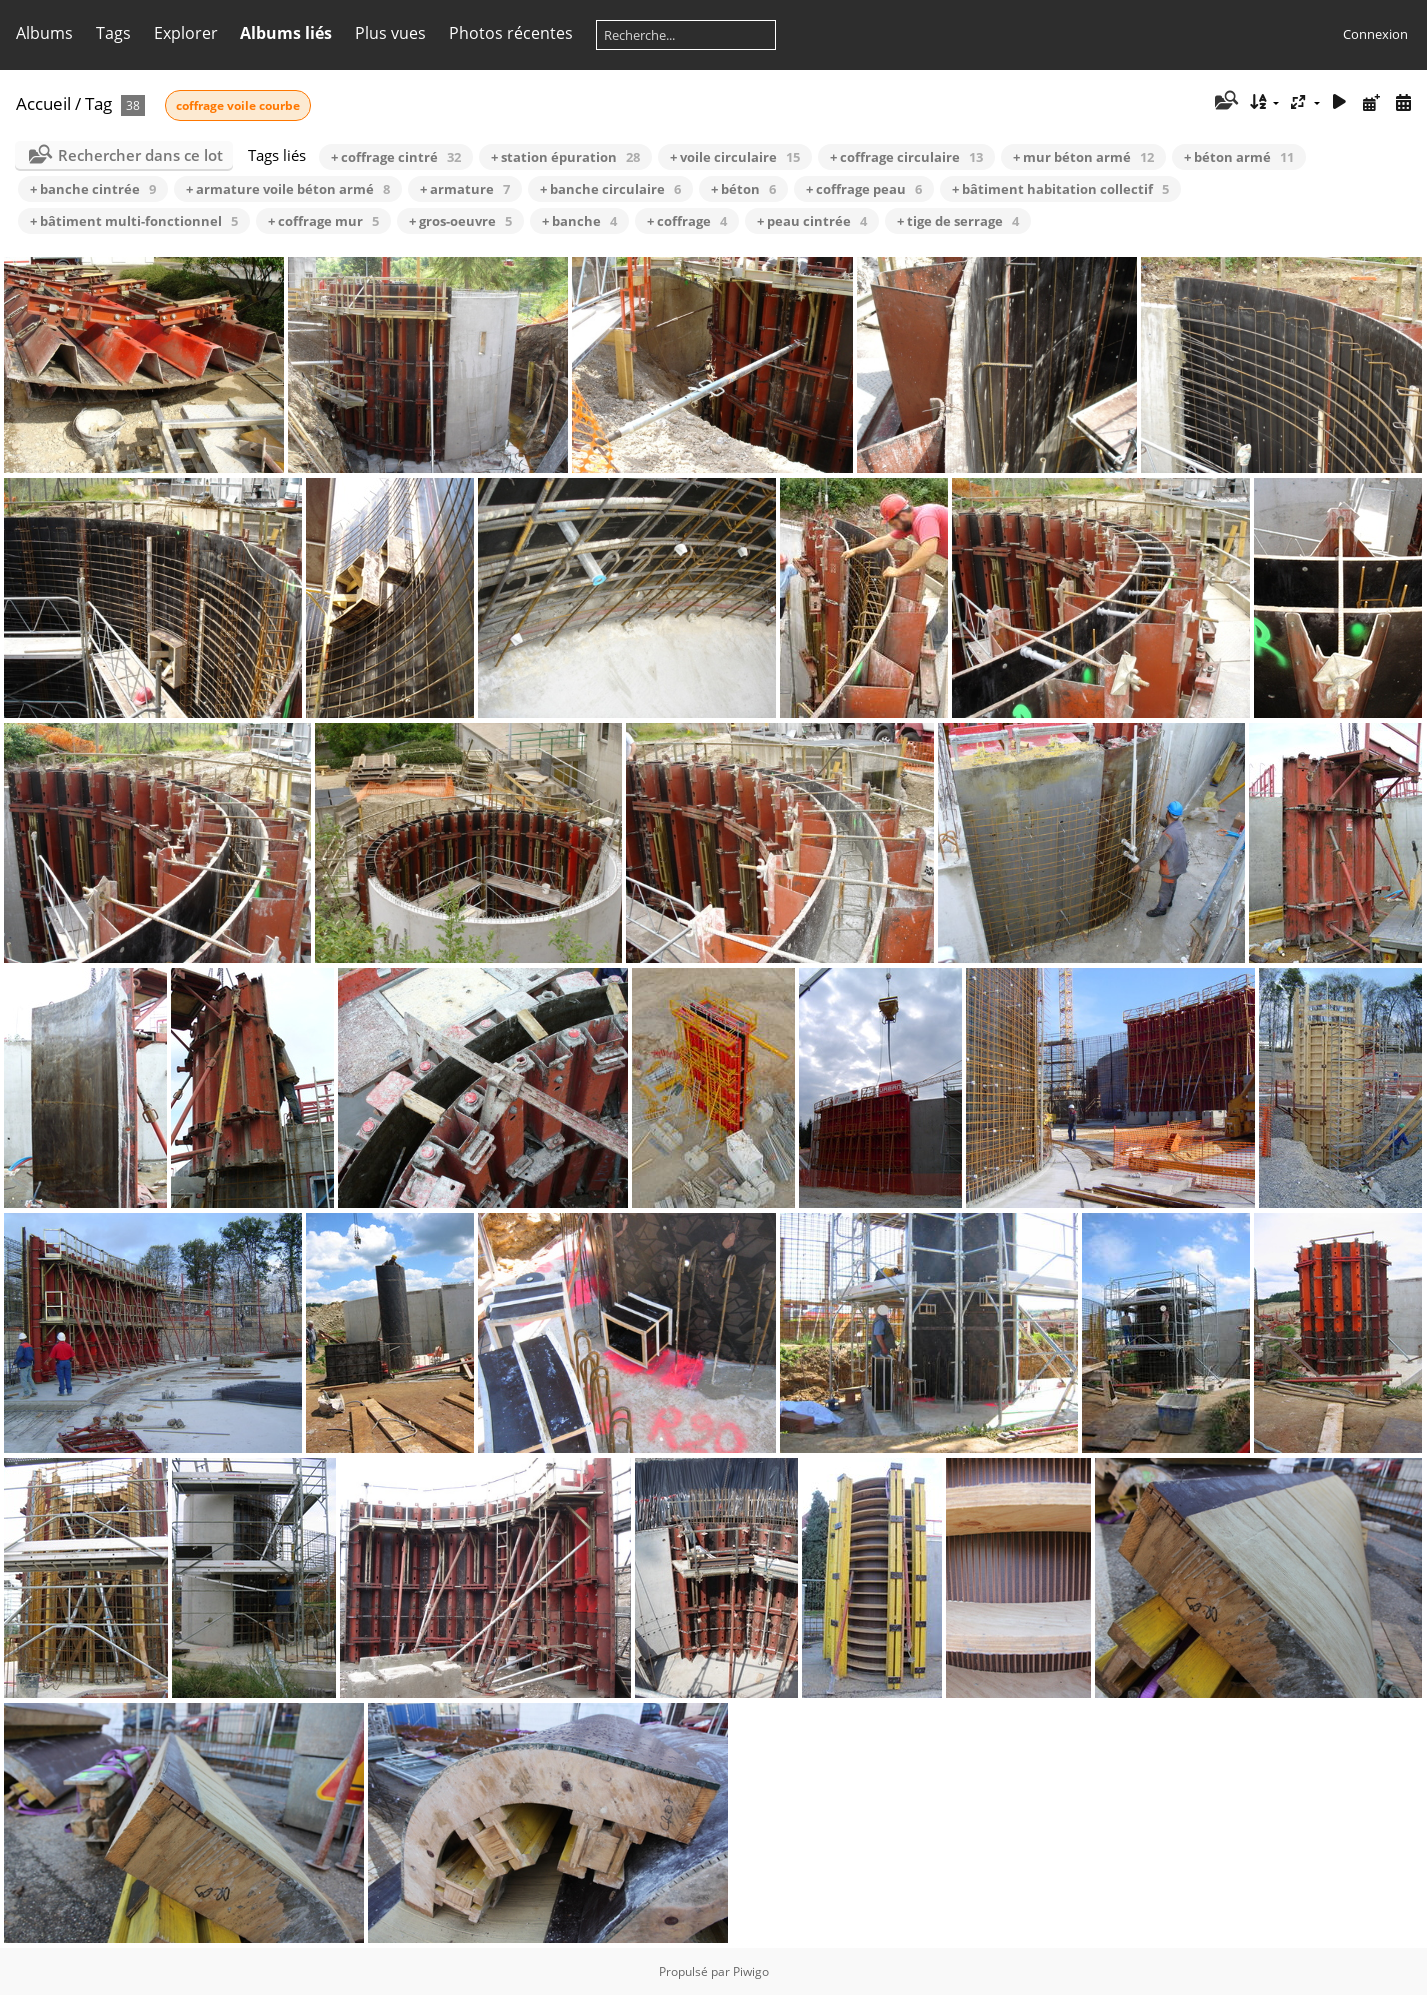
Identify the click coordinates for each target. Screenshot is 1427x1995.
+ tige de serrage (958, 221)
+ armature (465, 189)
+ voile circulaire (735, 157)
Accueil (43, 103)
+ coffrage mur (323, 221)
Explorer (186, 33)
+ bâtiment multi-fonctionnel (134, 221)
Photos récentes (511, 33)
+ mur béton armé (1083, 157)
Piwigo (751, 1971)
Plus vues (390, 33)
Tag (98, 103)
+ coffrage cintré (396, 157)
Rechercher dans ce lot (140, 155)
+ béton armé (1239, 157)
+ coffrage (687, 221)
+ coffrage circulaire (906, 157)
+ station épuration (565, 157)
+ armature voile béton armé (288, 189)
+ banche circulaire (610, 189)
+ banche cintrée (93, 189)
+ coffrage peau (864, 189)
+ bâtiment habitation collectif (1060, 189)
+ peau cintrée (812, 221)
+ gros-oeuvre (460, 221)
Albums (44, 33)
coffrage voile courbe (238, 105)
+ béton (743, 189)
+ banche (579, 221)
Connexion (1375, 34)
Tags (113, 33)
